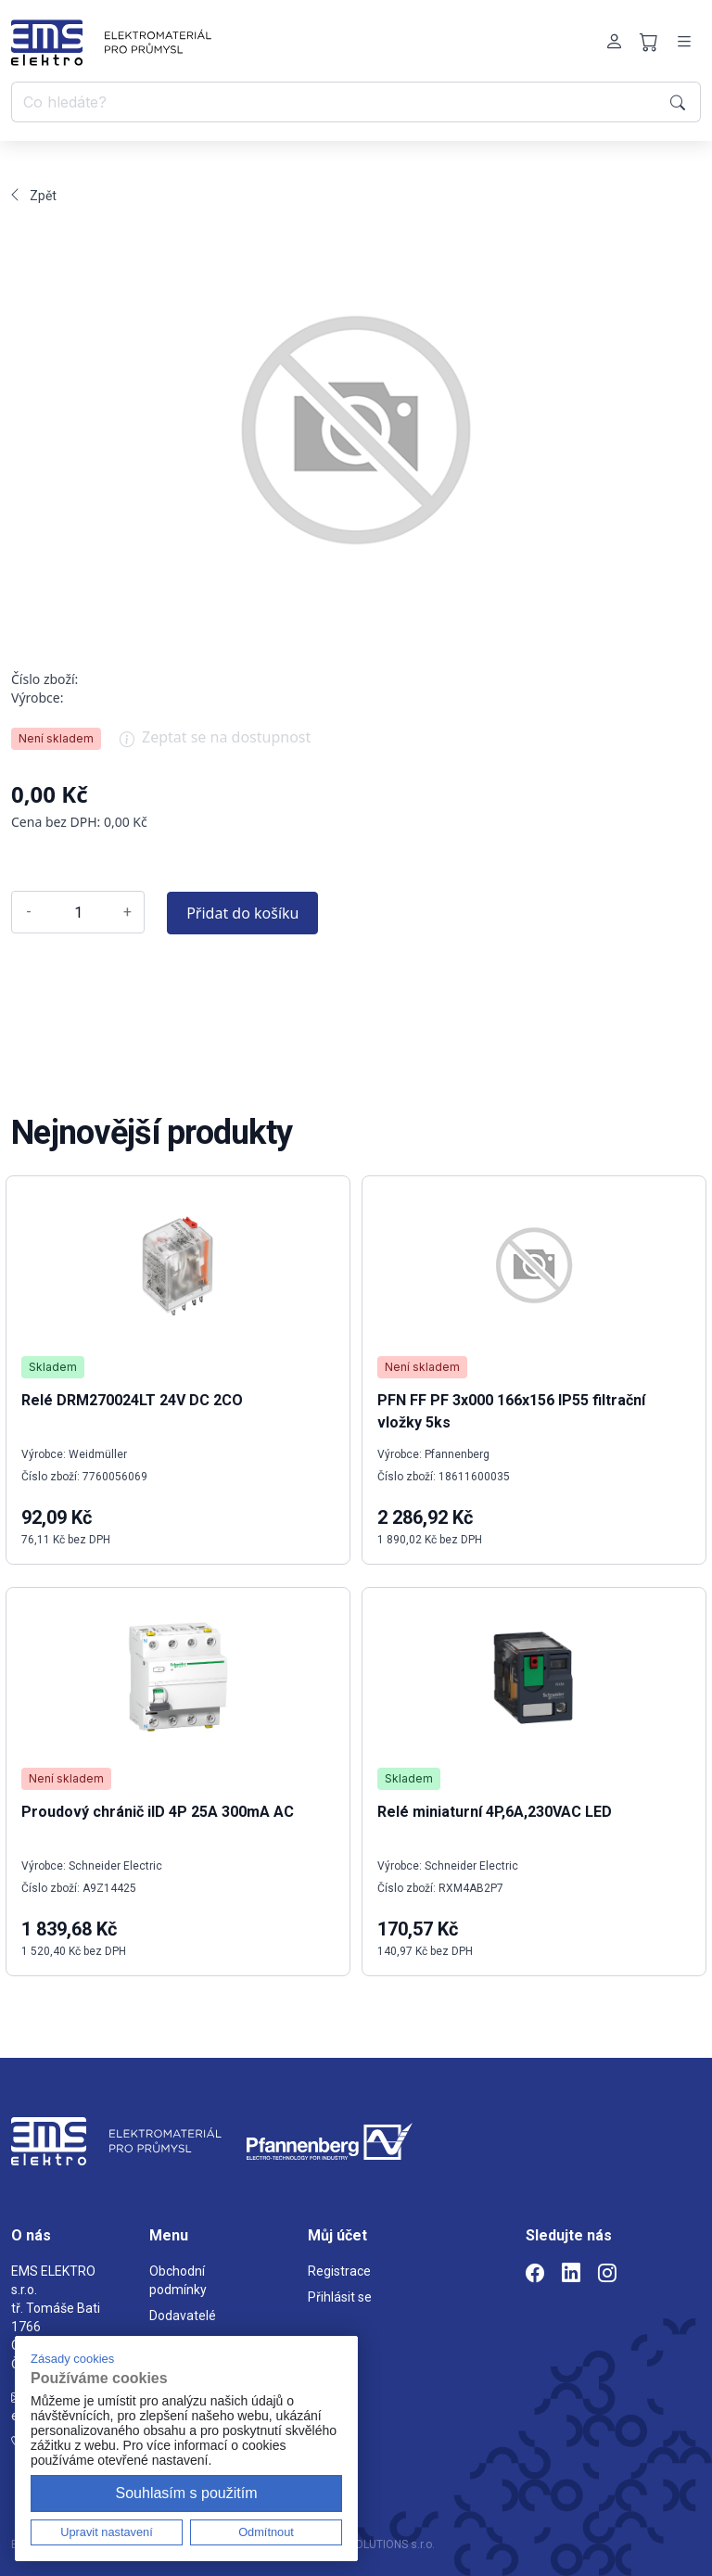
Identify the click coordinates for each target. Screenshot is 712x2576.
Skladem (53, 1367)
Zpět (34, 195)
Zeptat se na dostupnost (215, 743)
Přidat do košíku (242, 913)
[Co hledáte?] (337, 102)
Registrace (339, 2271)
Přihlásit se (340, 2297)
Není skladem (56, 738)
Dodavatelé (182, 2315)
